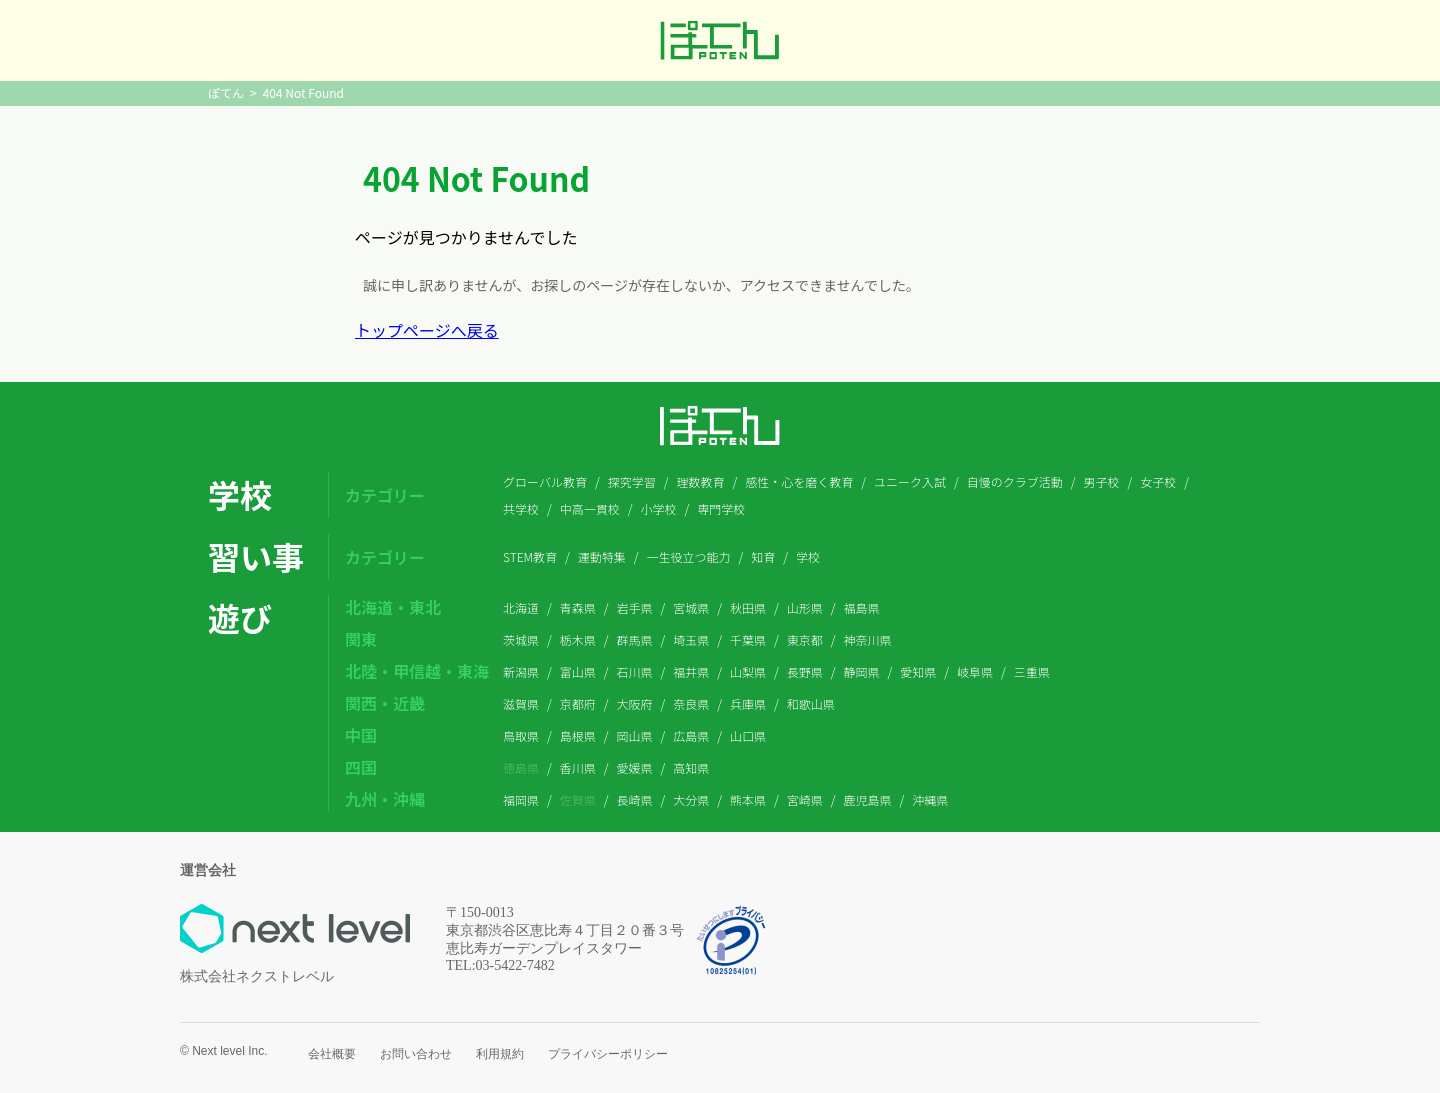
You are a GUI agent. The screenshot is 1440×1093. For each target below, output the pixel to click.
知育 (763, 556)
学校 (808, 556)
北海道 (521, 607)
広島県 (691, 735)
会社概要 (332, 1054)
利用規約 (500, 1054)
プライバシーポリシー (608, 1054)
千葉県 (748, 639)
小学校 (659, 508)
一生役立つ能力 (689, 556)
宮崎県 (805, 799)
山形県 (805, 607)
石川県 (635, 671)
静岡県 (862, 671)
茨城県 (521, 639)
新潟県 (521, 671)
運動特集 (602, 556)
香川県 (578, 767)
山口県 (748, 735)
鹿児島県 (868, 799)
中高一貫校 (590, 508)
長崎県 (635, 799)
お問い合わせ (416, 1054)
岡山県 (635, 735)
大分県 (691, 799)
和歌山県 (811, 703)
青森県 (578, 607)
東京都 (805, 639)
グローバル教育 (545, 481)
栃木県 (578, 639)
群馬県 (635, 639)
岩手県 (635, 607)
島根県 (578, 735)
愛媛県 (635, 767)
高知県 (691, 767)
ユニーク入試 (910, 481)
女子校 (1158, 481)
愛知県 (918, 671)
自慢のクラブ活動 (1015, 481)
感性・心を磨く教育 (799, 481)
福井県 (691, 671)
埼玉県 (691, 639)
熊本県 (748, 799)
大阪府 (635, 703)
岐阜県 (975, 671)
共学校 (521, 508)
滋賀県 (521, 703)
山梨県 (748, 671)
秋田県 (748, 607)
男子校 (1101, 481)
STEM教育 (530, 556)
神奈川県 (868, 639)
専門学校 (721, 508)
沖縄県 (930, 799)
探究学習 (632, 481)
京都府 (578, 703)
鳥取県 (521, 735)
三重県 (1032, 671)
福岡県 (521, 799)
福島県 (862, 607)
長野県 (805, 671)
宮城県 (691, 607)
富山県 (578, 671)
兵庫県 (748, 703)
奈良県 (691, 703)
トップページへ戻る (427, 330)
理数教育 (700, 481)
